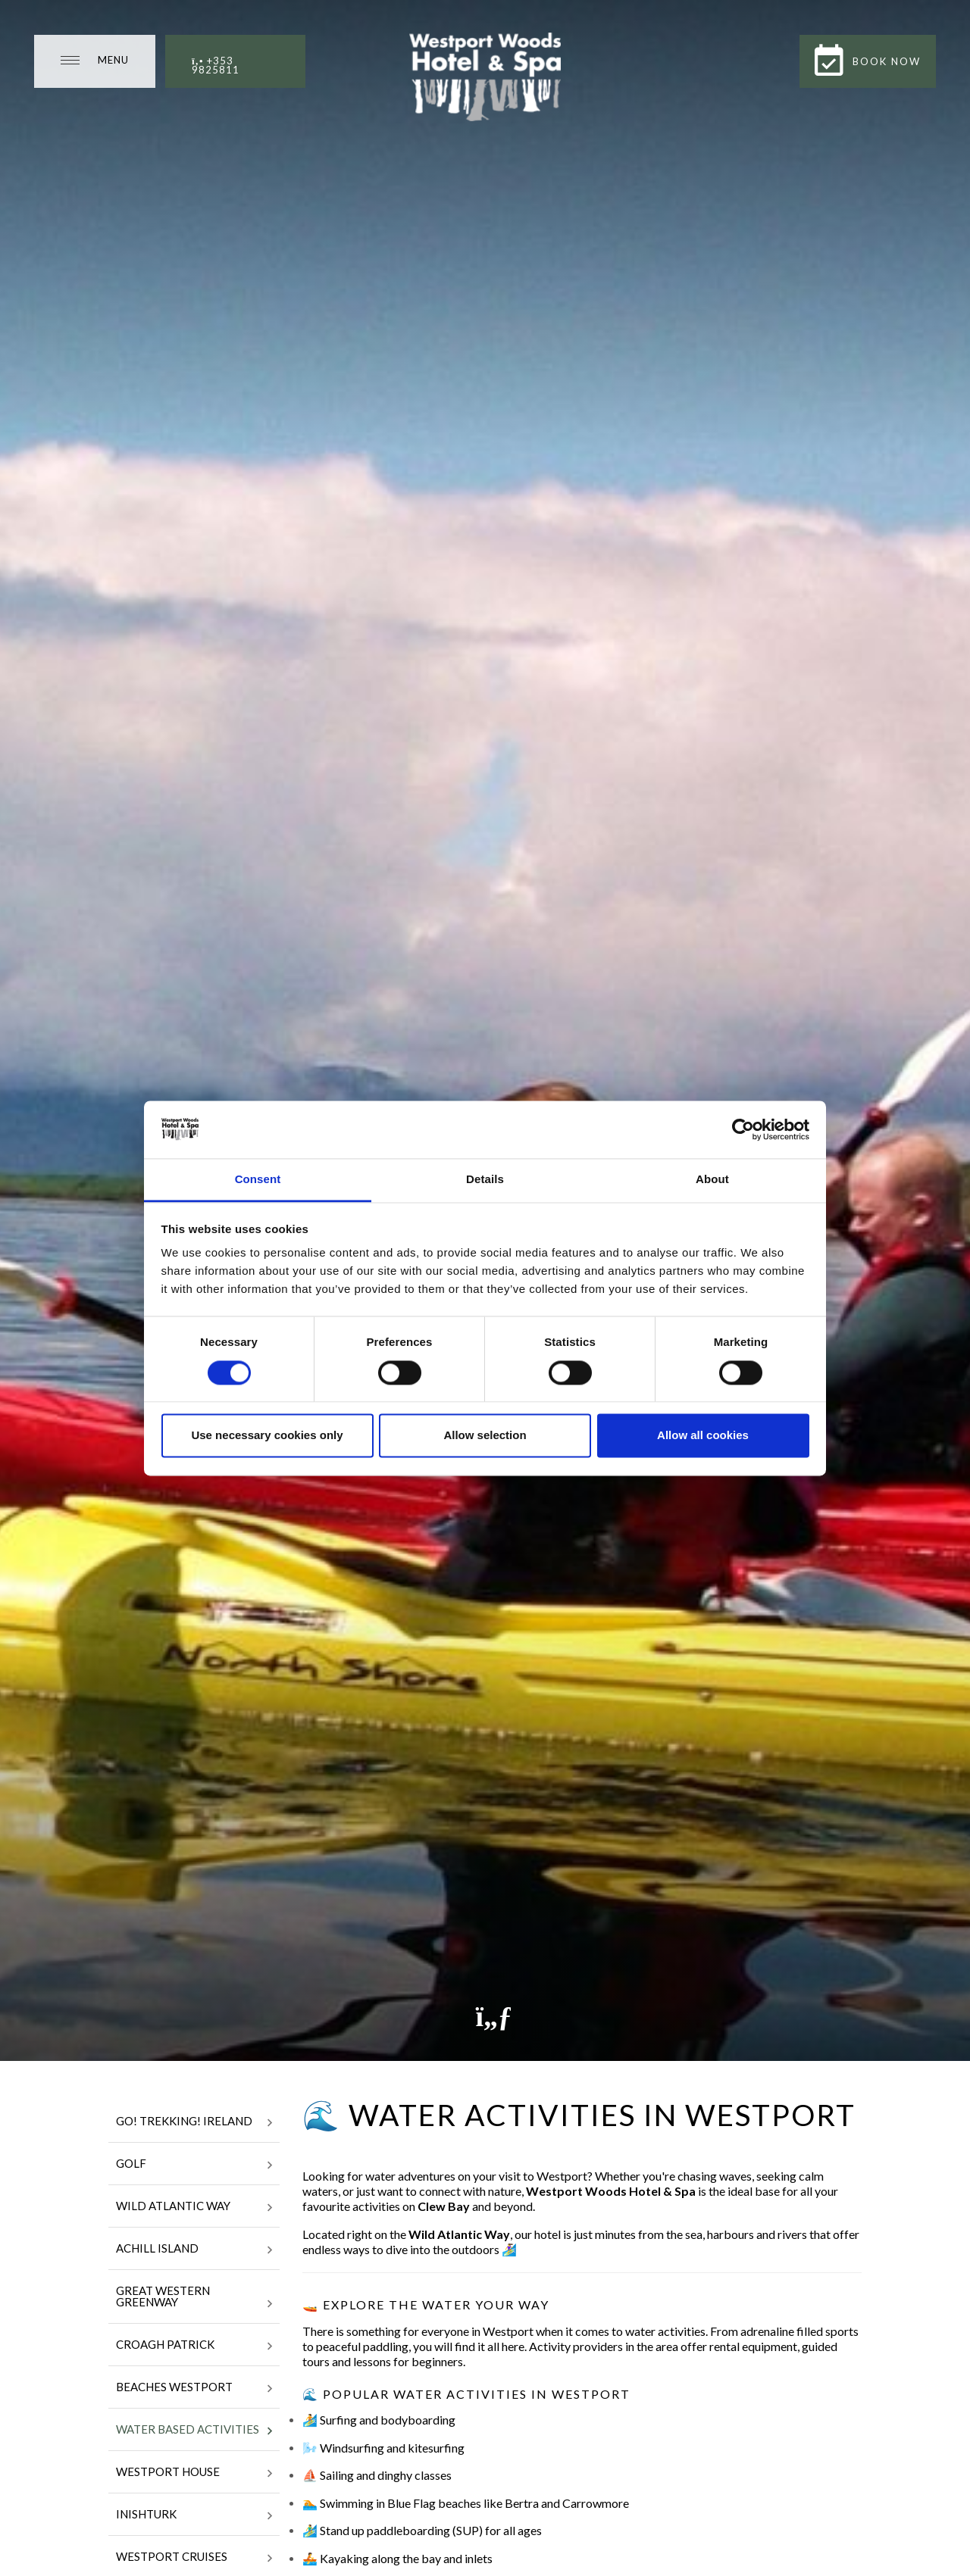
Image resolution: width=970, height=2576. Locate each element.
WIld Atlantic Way (194, 2207)
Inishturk (194, 2515)
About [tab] (712, 1179)
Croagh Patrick (194, 2345)
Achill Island (194, 2249)
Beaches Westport (194, 2388)
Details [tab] (485, 1179)
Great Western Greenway (194, 2298)
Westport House (194, 2473)
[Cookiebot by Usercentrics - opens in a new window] (743, 1129)
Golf (194, 2164)
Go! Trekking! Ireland (194, 2122)
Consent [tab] (258, 1179)
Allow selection (484, 1435)
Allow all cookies (703, 1435)
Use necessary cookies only (267, 1435)
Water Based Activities (194, 2430)
